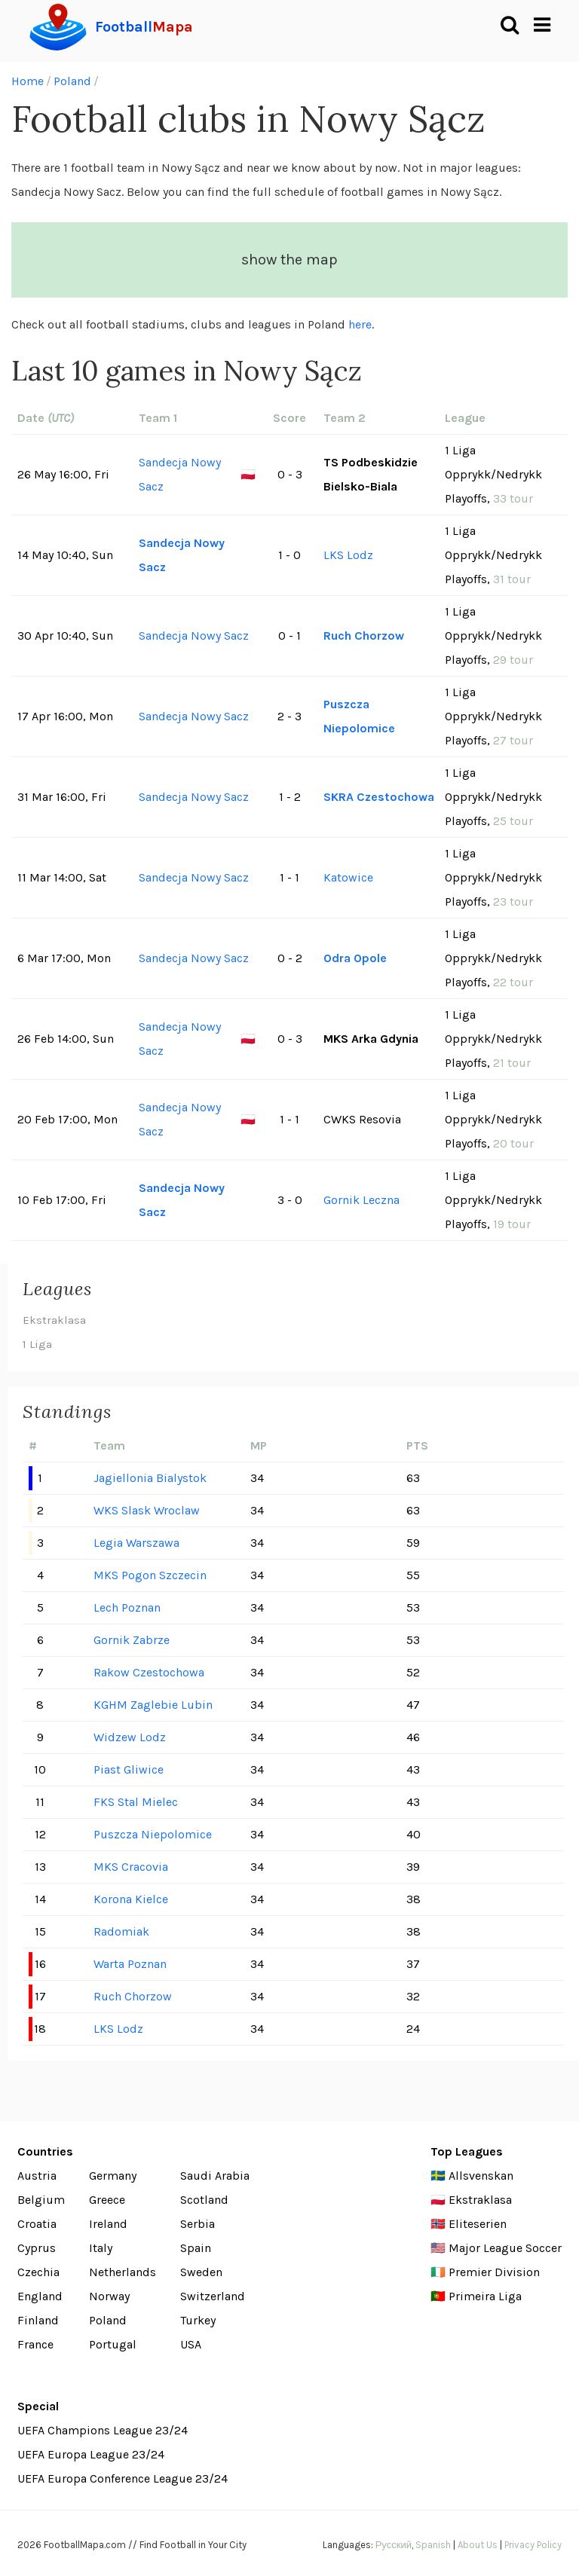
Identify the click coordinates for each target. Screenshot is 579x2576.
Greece (107, 2200)
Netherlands (122, 2272)
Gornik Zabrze (131, 1640)
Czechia (38, 2272)
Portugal (112, 2344)
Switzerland (212, 2296)
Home (27, 81)
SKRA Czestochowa (378, 797)
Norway (109, 2296)
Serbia (197, 2224)
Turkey (198, 2320)
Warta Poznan (130, 1964)
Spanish (433, 2544)
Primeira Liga (485, 2296)
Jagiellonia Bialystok (150, 1478)
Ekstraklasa (54, 1320)
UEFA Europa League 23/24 (90, 2454)
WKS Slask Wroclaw (146, 1510)
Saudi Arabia (215, 2175)
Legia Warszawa (136, 1543)
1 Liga (37, 1344)
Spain (195, 2248)
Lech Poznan (127, 1607)
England (40, 2296)
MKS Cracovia (130, 1866)
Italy (100, 2248)
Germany (112, 2175)
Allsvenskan (481, 2175)
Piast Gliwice (128, 1769)
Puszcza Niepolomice (359, 716)
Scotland (204, 2200)
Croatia (37, 2224)
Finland (38, 2320)
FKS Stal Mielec (135, 1802)
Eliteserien (478, 2224)
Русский (393, 2544)
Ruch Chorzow (363, 635)
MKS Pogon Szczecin (150, 1575)
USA (190, 2344)
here (360, 324)
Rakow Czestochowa (148, 1672)
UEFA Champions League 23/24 (102, 2430)
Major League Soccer (505, 2248)
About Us (478, 2544)
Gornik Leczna (361, 1200)
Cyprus (36, 2248)
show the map (289, 259)
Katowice (348, 877)
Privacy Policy (533, 2544)
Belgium (41, 2200)
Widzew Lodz (129, 1737)
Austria (37, 2175)
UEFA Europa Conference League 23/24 (122, 2478)
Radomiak (121, 1931)
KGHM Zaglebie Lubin (153, 1704)
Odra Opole (355, 958)
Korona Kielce (130, 1899)
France (35, 2344)
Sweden (201, 2272)
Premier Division (494, 2272)
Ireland (108, 2224)
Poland (72, 81)
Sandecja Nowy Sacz (180, 474)
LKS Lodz (348, 555)
